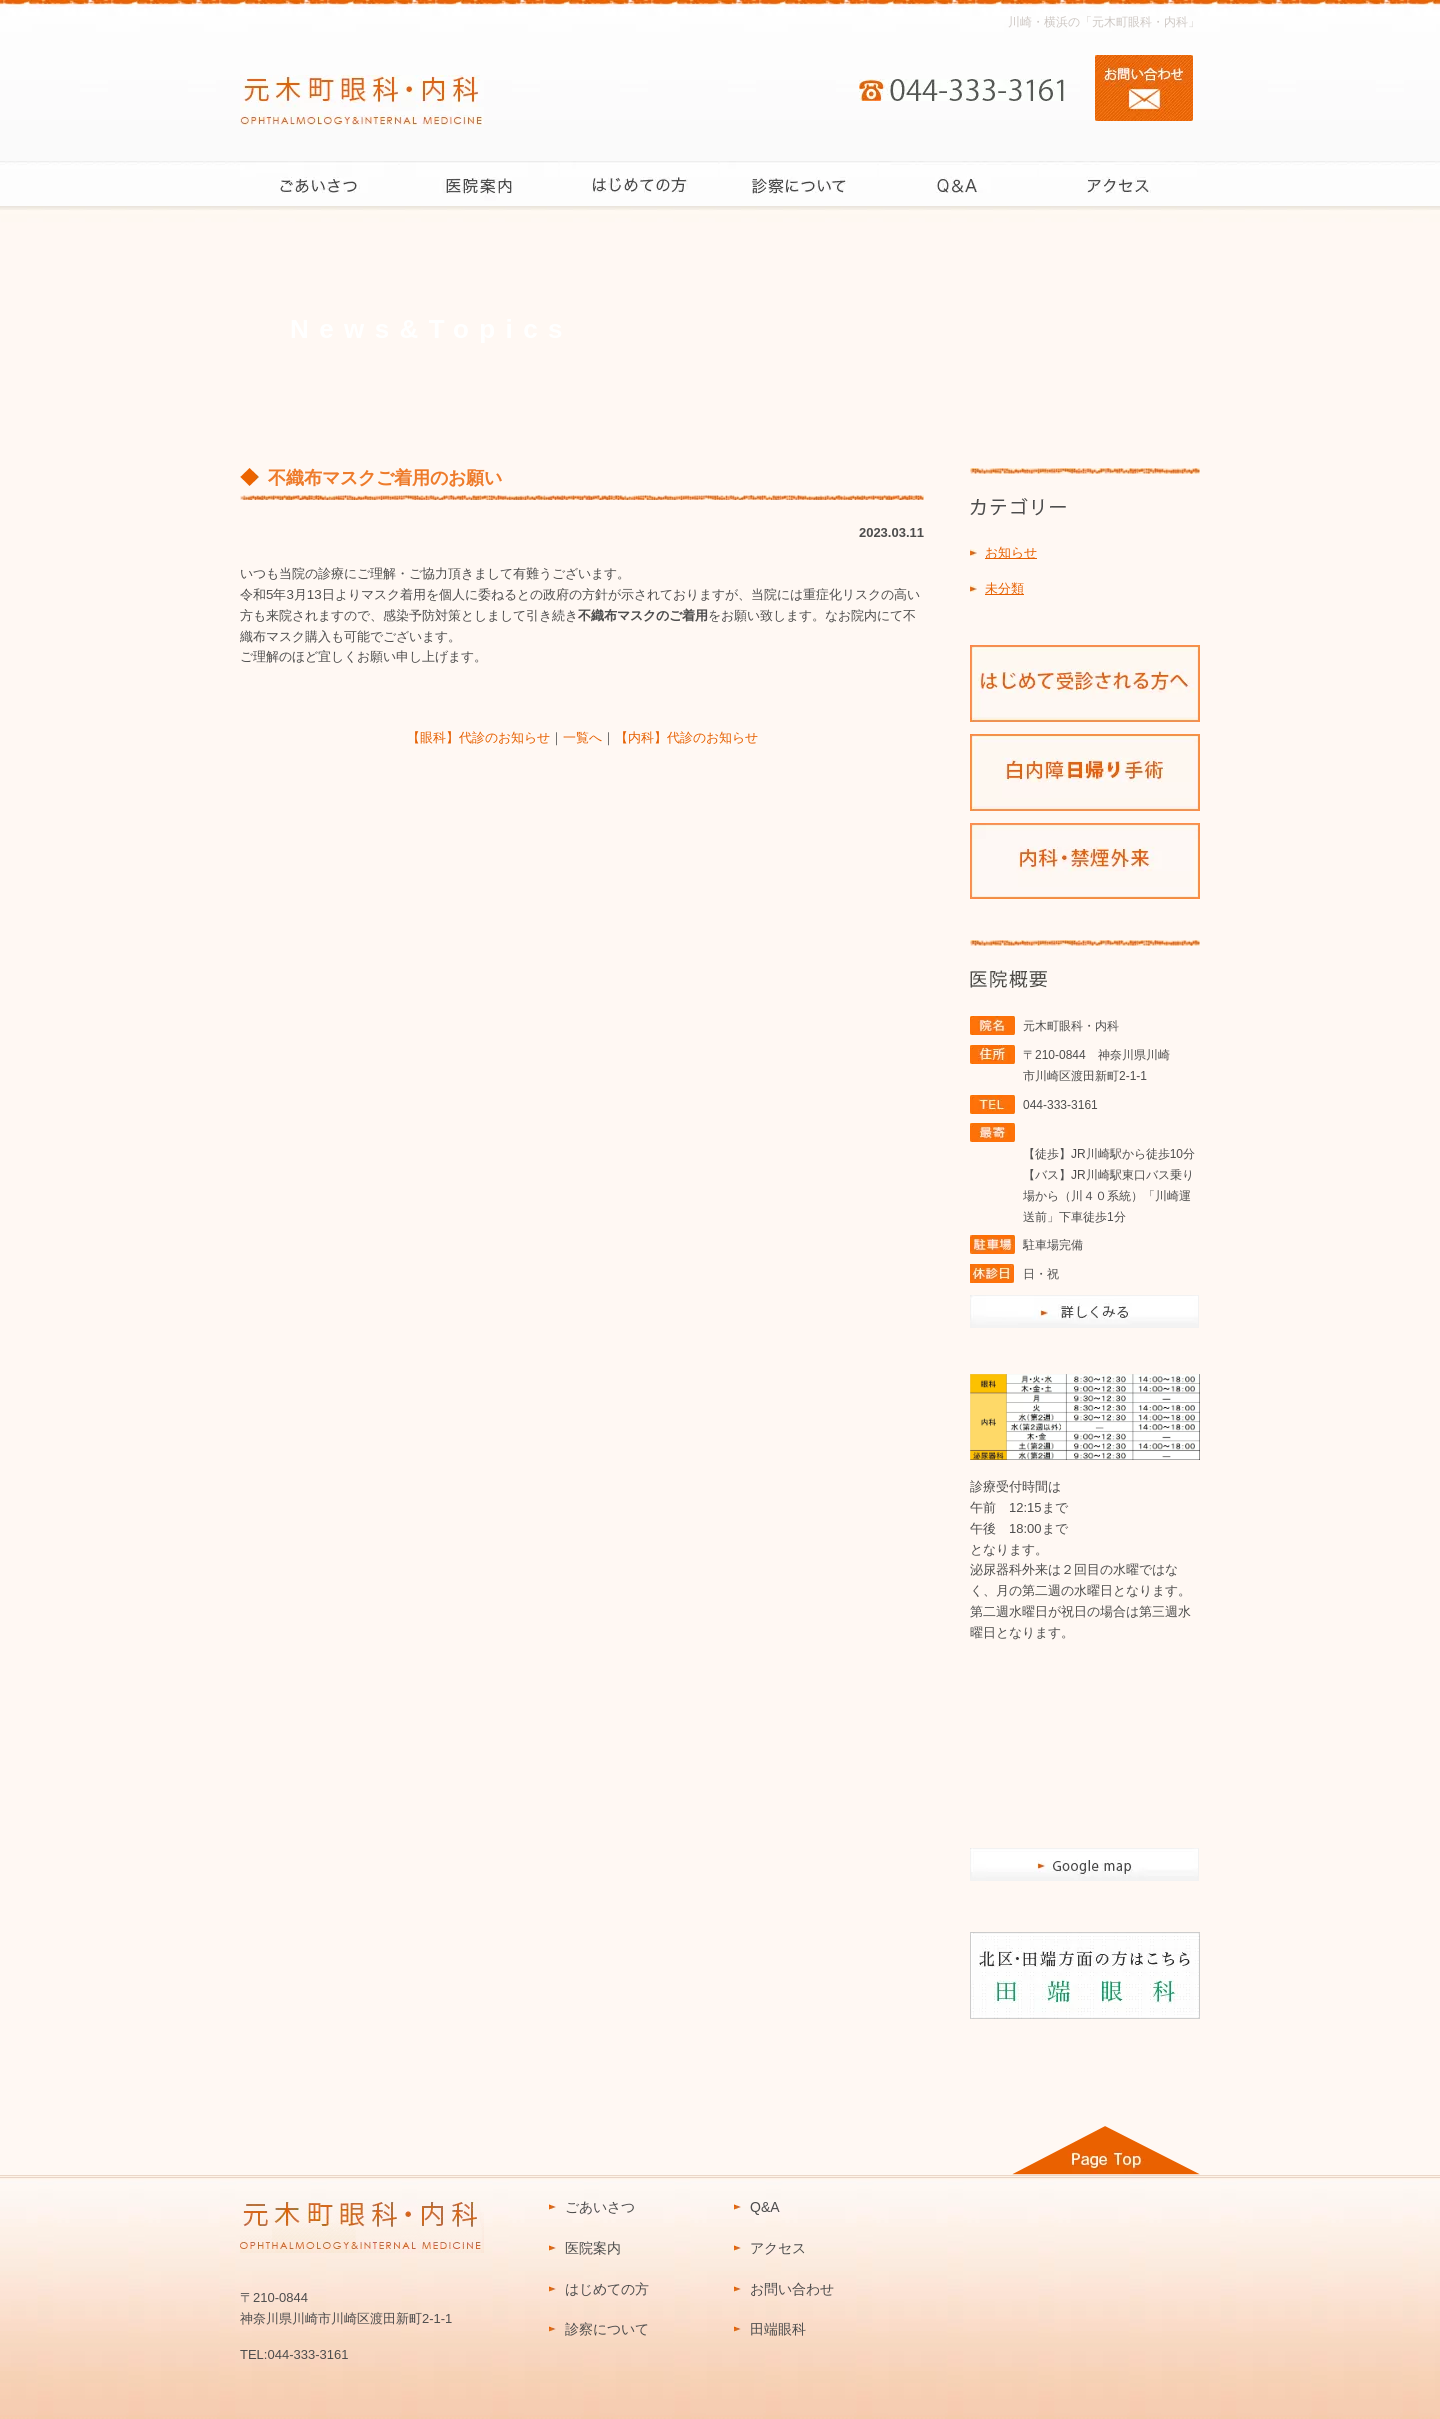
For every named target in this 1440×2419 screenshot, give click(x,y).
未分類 (1004, 588)
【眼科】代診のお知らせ (478, 737)
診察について (607, 2329)
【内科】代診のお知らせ (686, 737)
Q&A (765, 2207)
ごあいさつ (600, 2207)
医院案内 (593, 2248)
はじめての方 (607, 2289)
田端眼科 (778, 2329)
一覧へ (582, 737)
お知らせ (1011, 552)
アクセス (778, 2248)
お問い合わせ (792, 2289)
